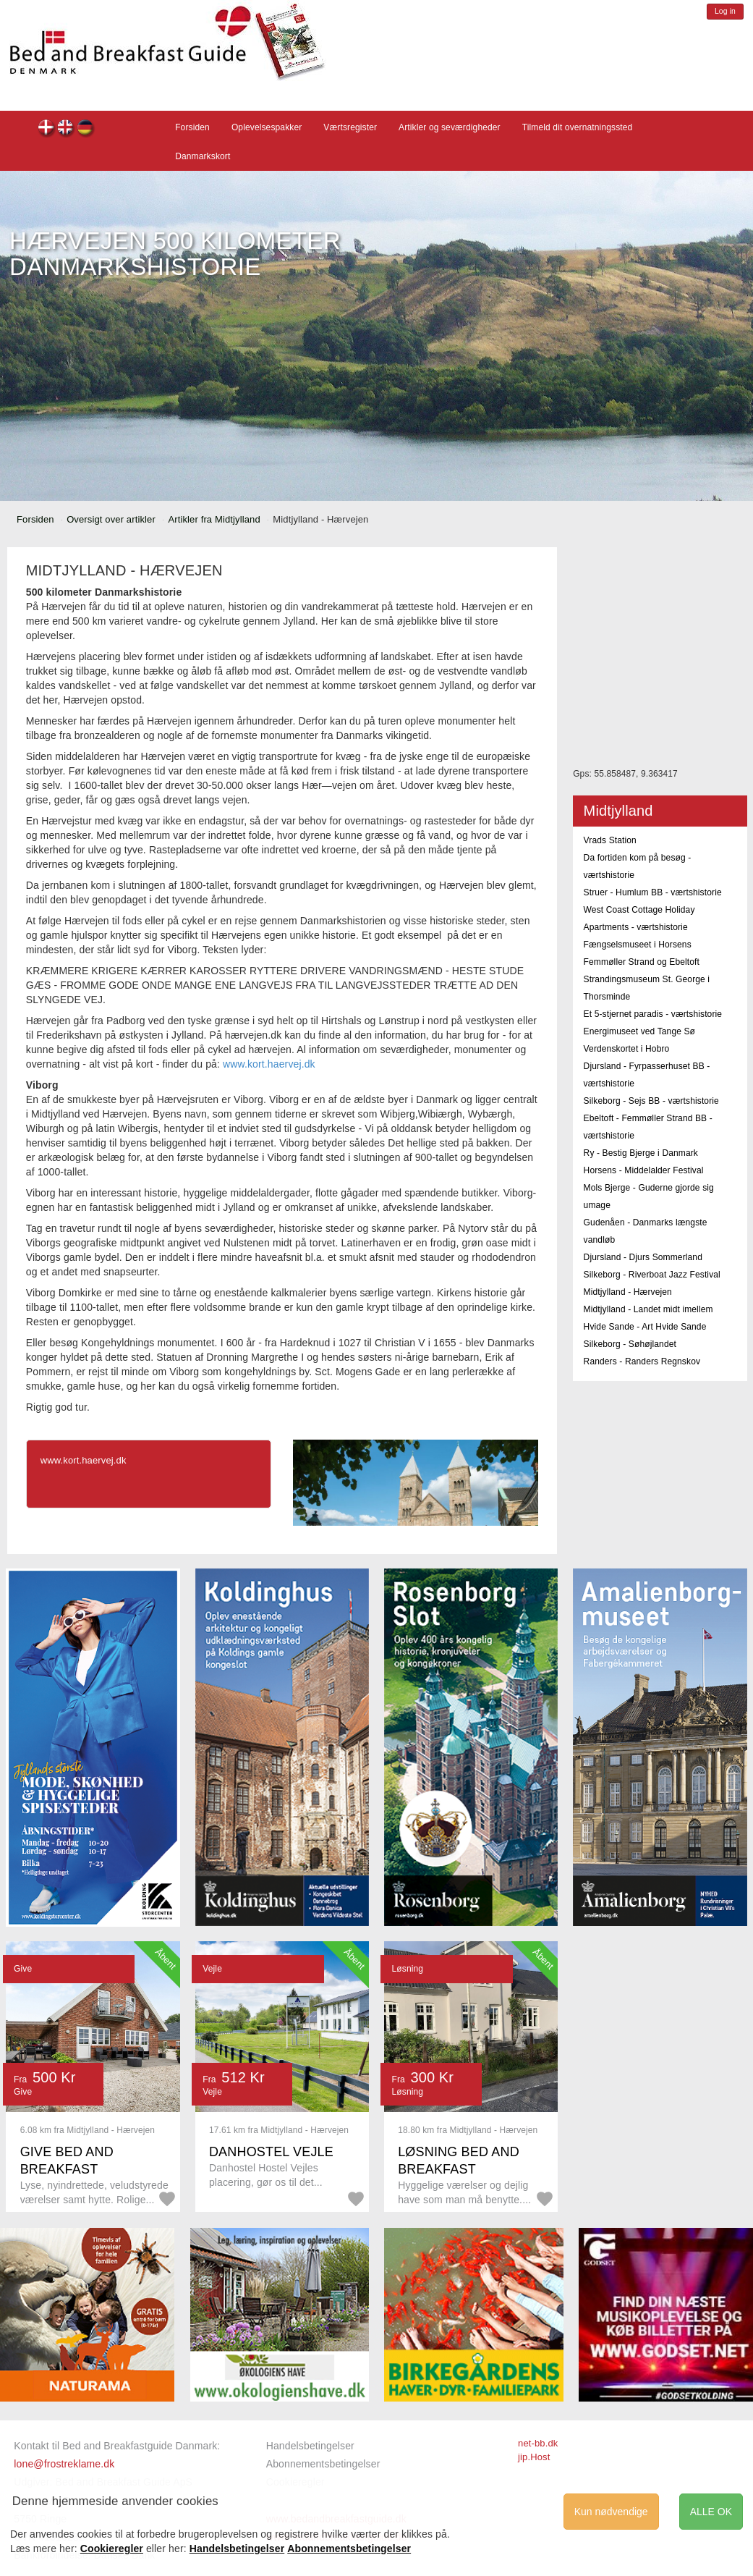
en (66, 129)
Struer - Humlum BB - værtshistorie (653, 892)
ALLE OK (711, 2511)
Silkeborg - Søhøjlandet (630, 1344)
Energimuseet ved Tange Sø (639, 1031)
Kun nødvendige (611, 2511)
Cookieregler (111, 2548)
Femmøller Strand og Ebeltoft (641, 962)
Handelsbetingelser (310, 2446)
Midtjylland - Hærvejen (628, 1292)
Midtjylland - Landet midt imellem (648, 1309)
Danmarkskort (202, 156)
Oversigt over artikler (111, 519)
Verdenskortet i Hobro (627, 1049)
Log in (725, 11)
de (85, 129)
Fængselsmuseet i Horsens (638, 944)
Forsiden (192, 127)
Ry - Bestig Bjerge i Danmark (641, 1153)
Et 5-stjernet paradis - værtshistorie (653, 1014)
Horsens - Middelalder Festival (644, 1170)
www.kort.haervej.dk (269, 1064)
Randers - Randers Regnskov (642, 1361)
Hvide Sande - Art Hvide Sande (645, 1327)
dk (46, 129)
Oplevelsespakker (266, 127)
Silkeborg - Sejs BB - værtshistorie (651, 1101)
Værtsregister (350, 127)
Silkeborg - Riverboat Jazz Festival (652, 1275)
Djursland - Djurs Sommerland (643, 1257)
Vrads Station (610, 840)
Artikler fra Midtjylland (214, 519)
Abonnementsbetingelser (323, 2464)
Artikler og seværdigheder (450, 127)
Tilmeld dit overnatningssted (577, 127)
